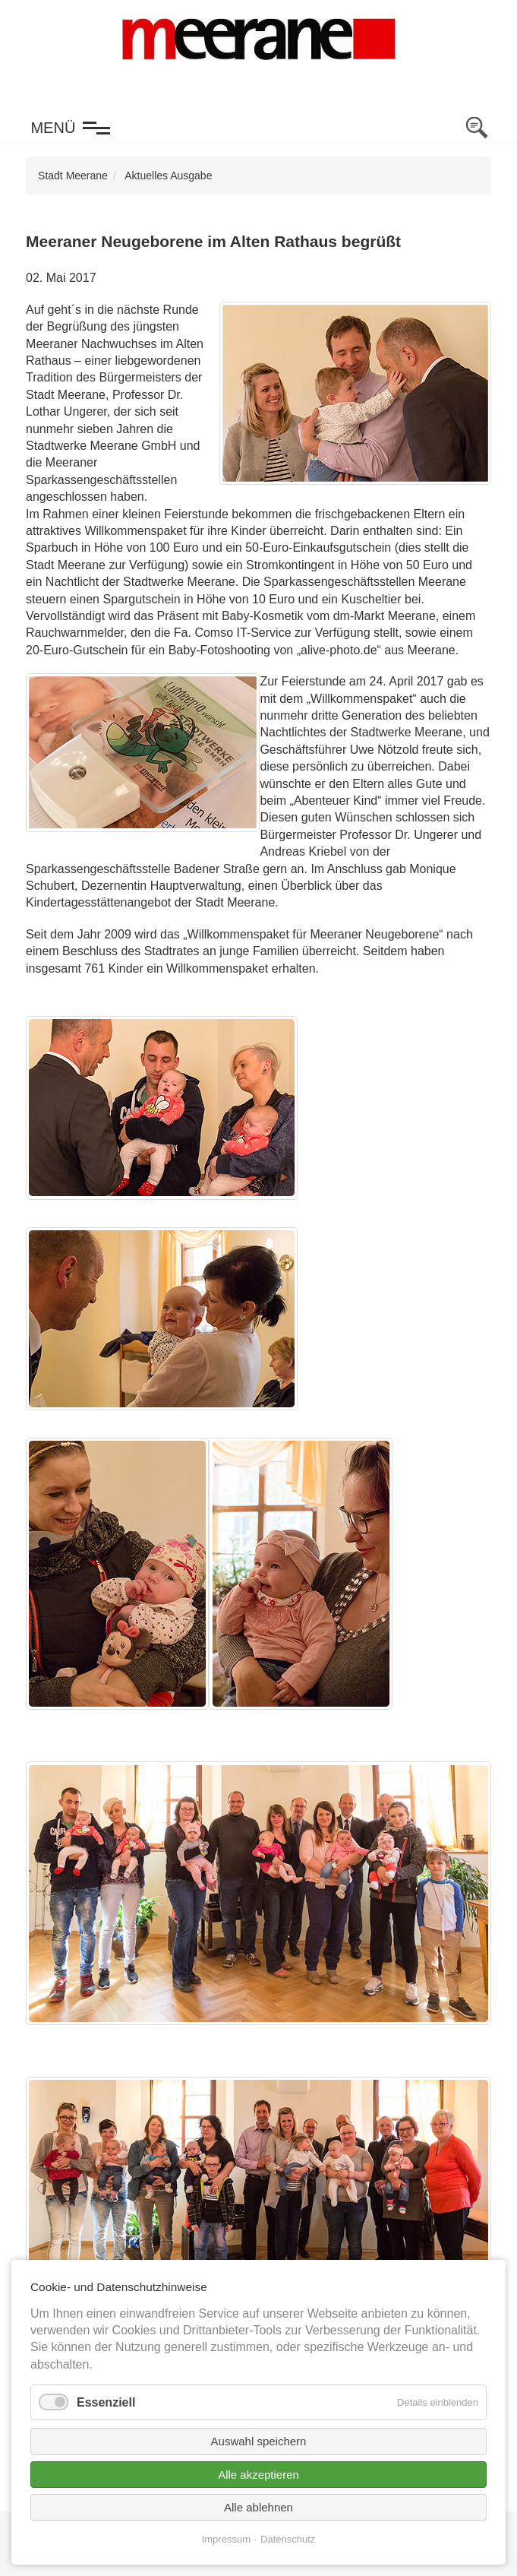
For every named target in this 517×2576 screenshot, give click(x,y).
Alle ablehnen (258, 2507)
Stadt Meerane (73, 175)
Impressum (226, 2539)
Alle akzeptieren (258, 2474)
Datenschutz (287, 2539)
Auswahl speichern (259, 2441)
